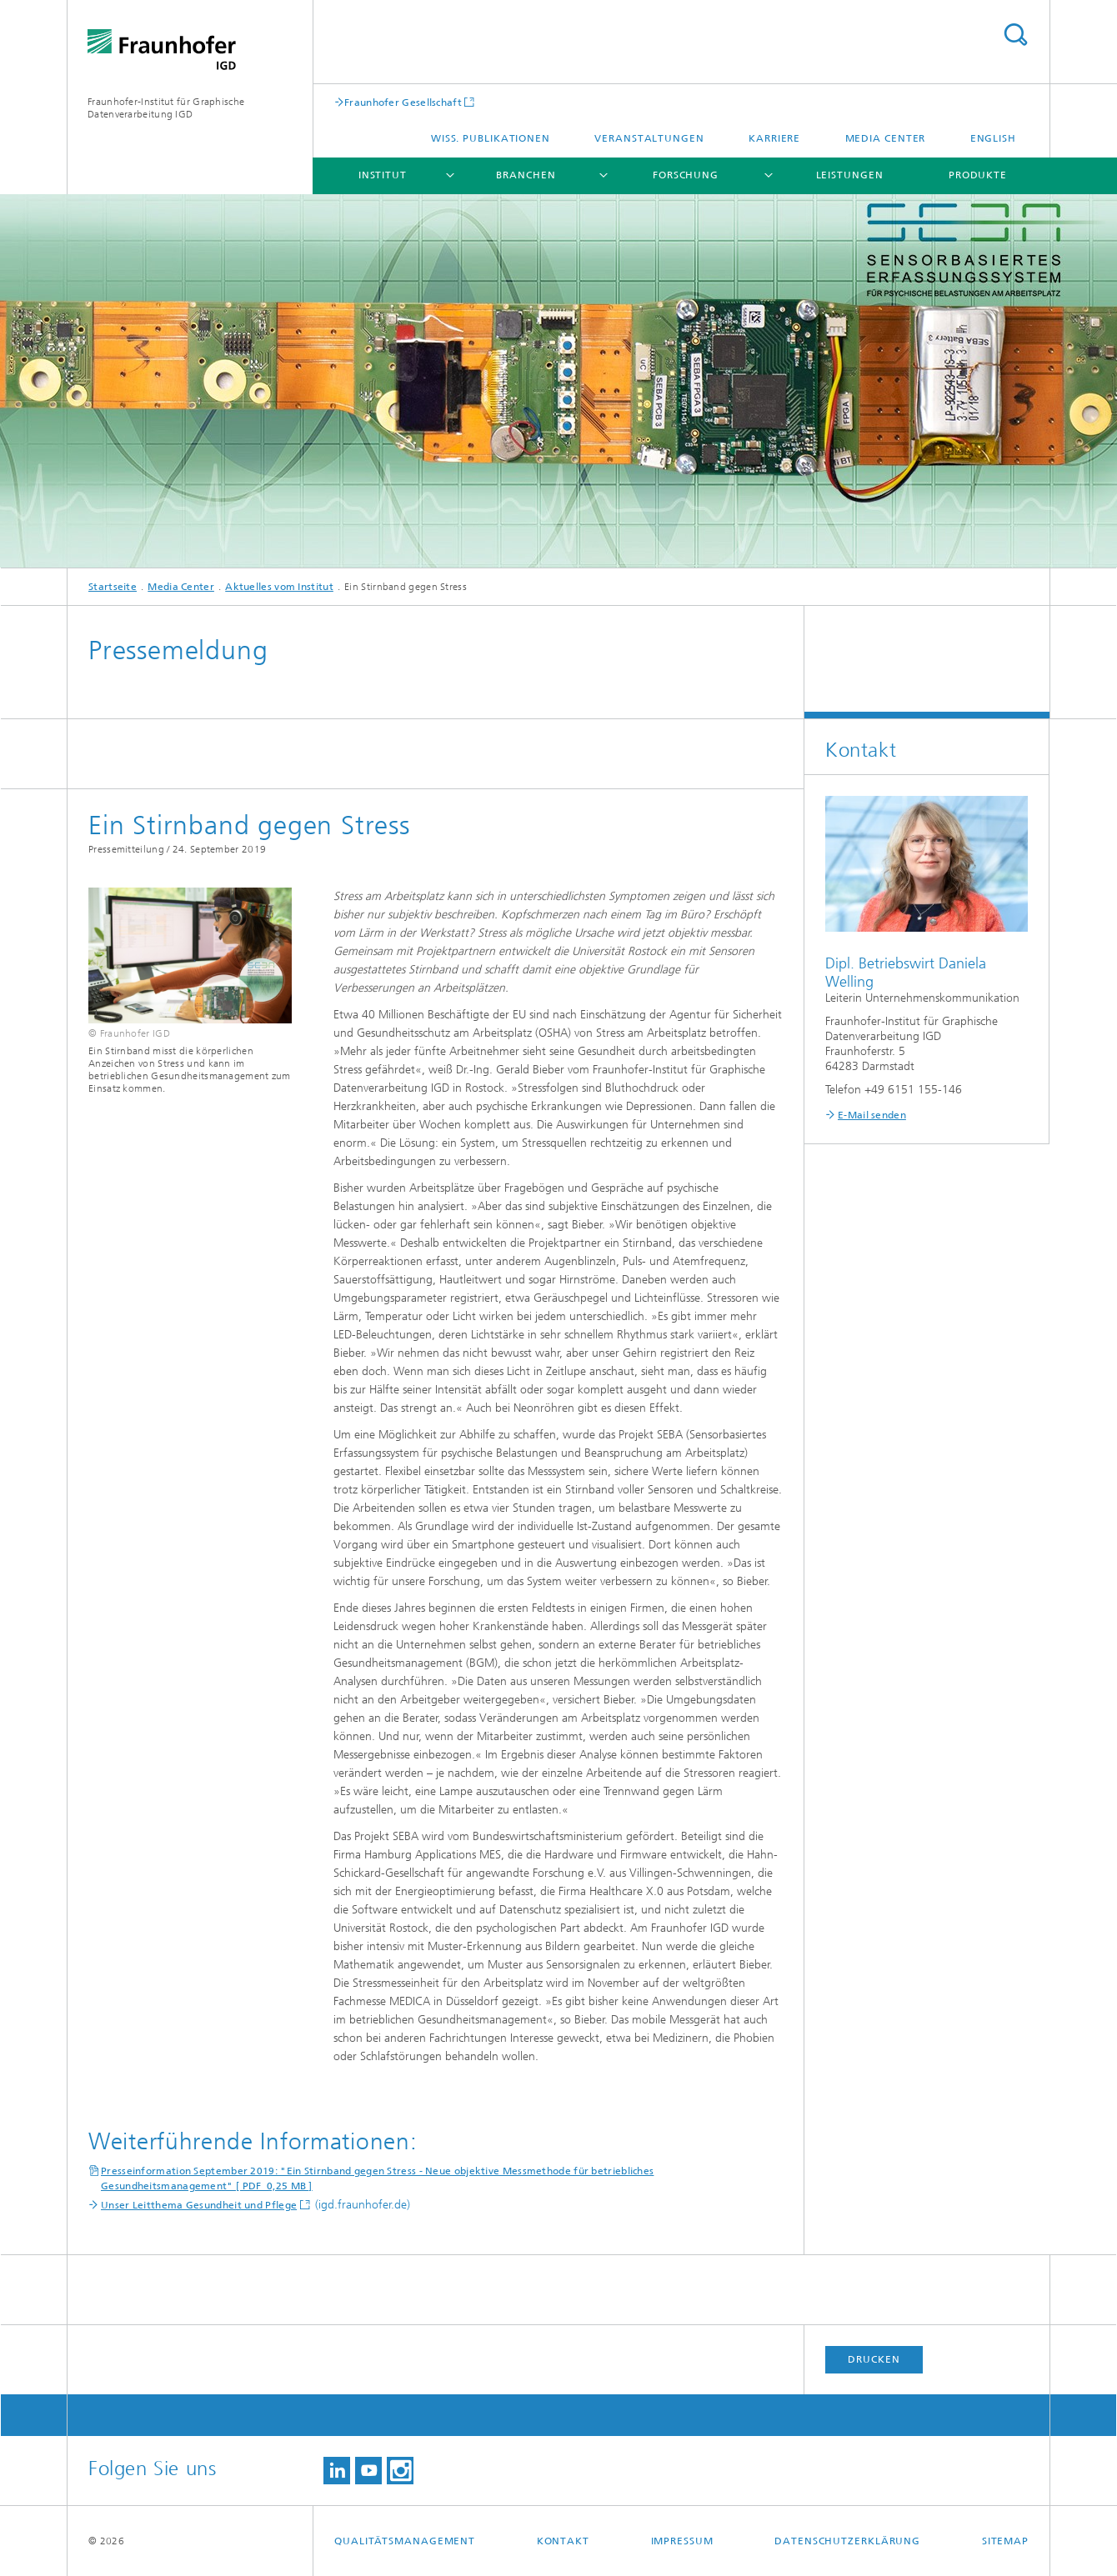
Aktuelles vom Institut (279, 587)
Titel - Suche (1015, 34)
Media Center (885, 138)
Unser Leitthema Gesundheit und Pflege (199, 2205)
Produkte (978, 175)
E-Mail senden (872, 1115)
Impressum (682, 2541)
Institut (382, 175)
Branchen (525, 175)
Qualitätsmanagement (404, 2541)
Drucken (873, 2359)
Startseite (112, 587)
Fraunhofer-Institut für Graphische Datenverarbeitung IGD (166, 108)
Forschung (686, 175)
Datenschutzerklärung (847, 2541)
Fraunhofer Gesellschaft (403, 102)
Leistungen (850, 175)
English (993, 138)
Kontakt (563, 2541)
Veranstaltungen (649, 138)
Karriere (774, 138)
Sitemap (1005, 2541)
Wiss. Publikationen (490, 138)
